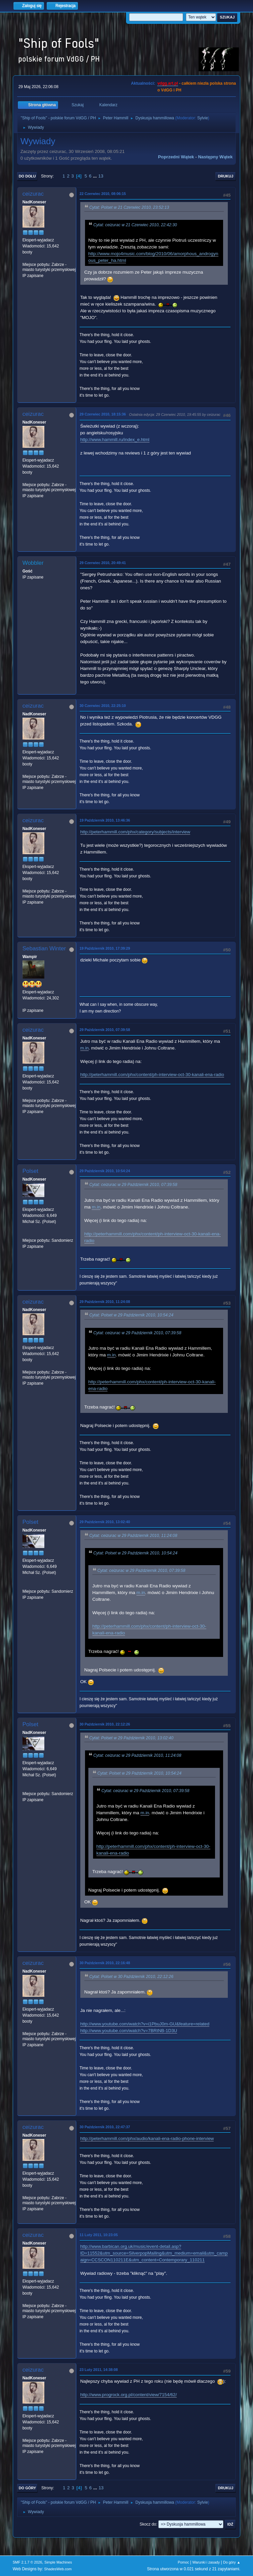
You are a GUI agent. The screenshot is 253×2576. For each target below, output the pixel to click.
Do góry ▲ (231, 2562)
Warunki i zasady (206, 2562)
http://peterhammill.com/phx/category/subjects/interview (135, 831)
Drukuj (226, 176)
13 (100, 176)
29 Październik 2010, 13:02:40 (105, 1522)
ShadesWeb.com (58, 2569)
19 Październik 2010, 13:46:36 (105, 820)
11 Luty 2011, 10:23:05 (99, 2235)
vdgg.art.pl (167, 83)
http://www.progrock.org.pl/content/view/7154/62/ (128, 2394)
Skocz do (147, 2524)
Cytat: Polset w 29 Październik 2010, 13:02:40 (131, 1738)
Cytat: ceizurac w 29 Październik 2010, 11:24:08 (133, 1535)
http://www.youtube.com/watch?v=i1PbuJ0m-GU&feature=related (145, 2023)
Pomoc (183, 2562)
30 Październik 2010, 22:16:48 (105, 1963)
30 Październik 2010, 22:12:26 (105, 1724)
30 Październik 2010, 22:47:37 (105, 2127)
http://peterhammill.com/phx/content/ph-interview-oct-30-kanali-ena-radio (152, 1074)
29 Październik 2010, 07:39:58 (105, 1030)
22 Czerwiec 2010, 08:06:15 (103, 194)
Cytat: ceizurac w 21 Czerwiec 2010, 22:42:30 (135, 225)
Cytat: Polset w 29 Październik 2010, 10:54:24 (131, 1315)
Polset (30, 1171)
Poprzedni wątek (176, 156)
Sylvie (202, 118)
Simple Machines (58, 2562)
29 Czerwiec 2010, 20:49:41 (103, 563)
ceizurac (33, 194)
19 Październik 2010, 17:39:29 (105, 948)
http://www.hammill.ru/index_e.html (115, 439)
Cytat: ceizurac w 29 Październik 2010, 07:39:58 (133, 1185)
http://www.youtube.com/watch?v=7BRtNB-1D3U (128, 2030)
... (95, 176)
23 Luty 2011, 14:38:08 (99, 2370)
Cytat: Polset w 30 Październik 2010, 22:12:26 (131, 1976)
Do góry (27, 2488)
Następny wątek (215, 156)
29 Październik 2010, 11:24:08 (105, 1302)
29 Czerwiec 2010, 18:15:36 (103, 414)
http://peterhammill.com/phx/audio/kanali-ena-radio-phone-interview (147, 2138)
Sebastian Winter (44, 948)
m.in (84, 1048)
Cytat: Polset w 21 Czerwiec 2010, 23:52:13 (129, 207)
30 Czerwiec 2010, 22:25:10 (103, 706)
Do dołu (27, 176)
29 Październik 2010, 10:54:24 (105, 1171)
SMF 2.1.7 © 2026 (27, 2562)
